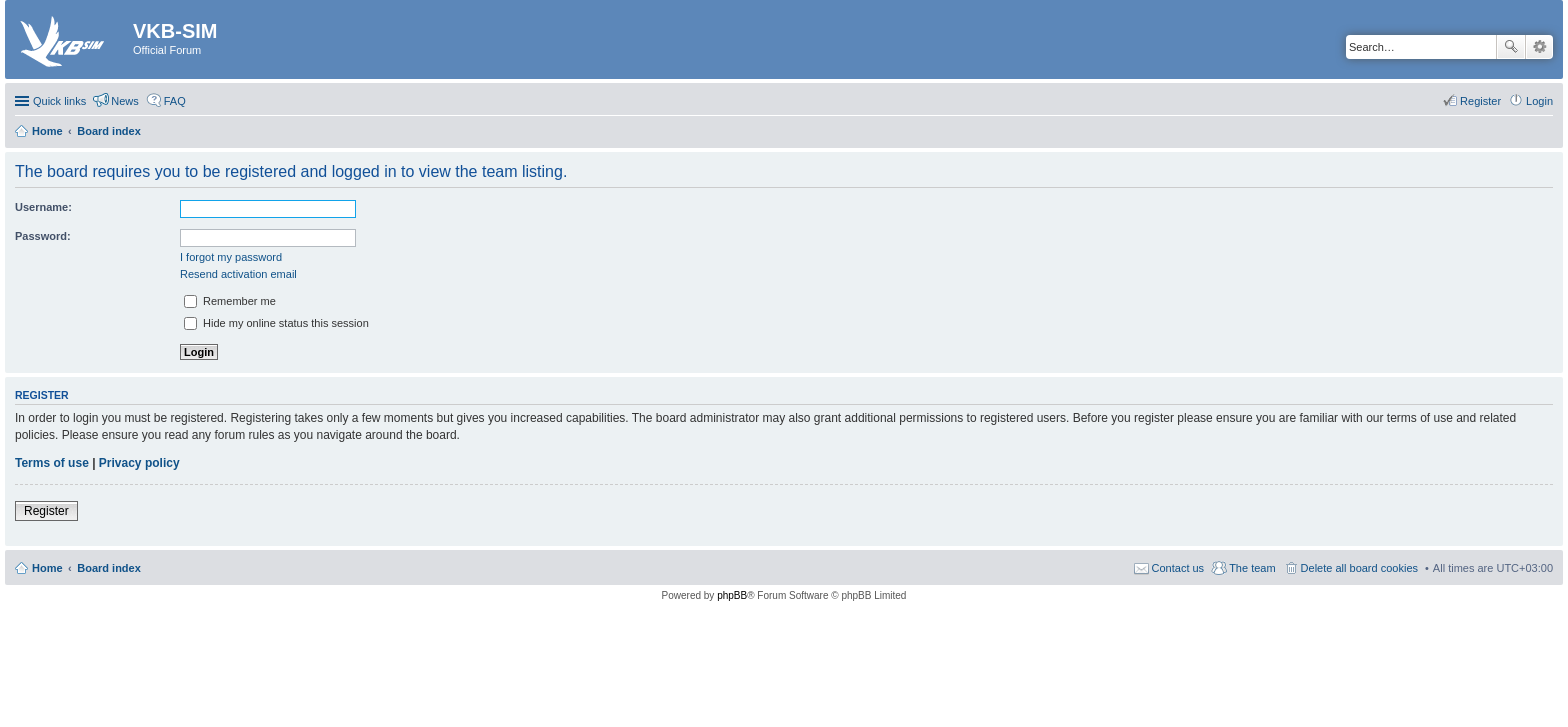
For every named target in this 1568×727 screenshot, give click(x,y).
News (125, 101)
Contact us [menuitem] (1178, 568)
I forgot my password (231, 257)
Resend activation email (238, 274)
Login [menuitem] (1539, 101)
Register (46, 511)
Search (1511, 47)
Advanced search (1539, 47)
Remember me (230, 301)
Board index (109, 568)
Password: (43, 236)
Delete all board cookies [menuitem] (1359, 568)
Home (47, 568)
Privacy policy (139, 463)
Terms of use (52, 463)
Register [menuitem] (1480, 101)
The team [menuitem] (1252, 568)
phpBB (732, 595)
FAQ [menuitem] (175, 101)
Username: (43, 207)
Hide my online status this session (276, 323)
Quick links (59, 101)
